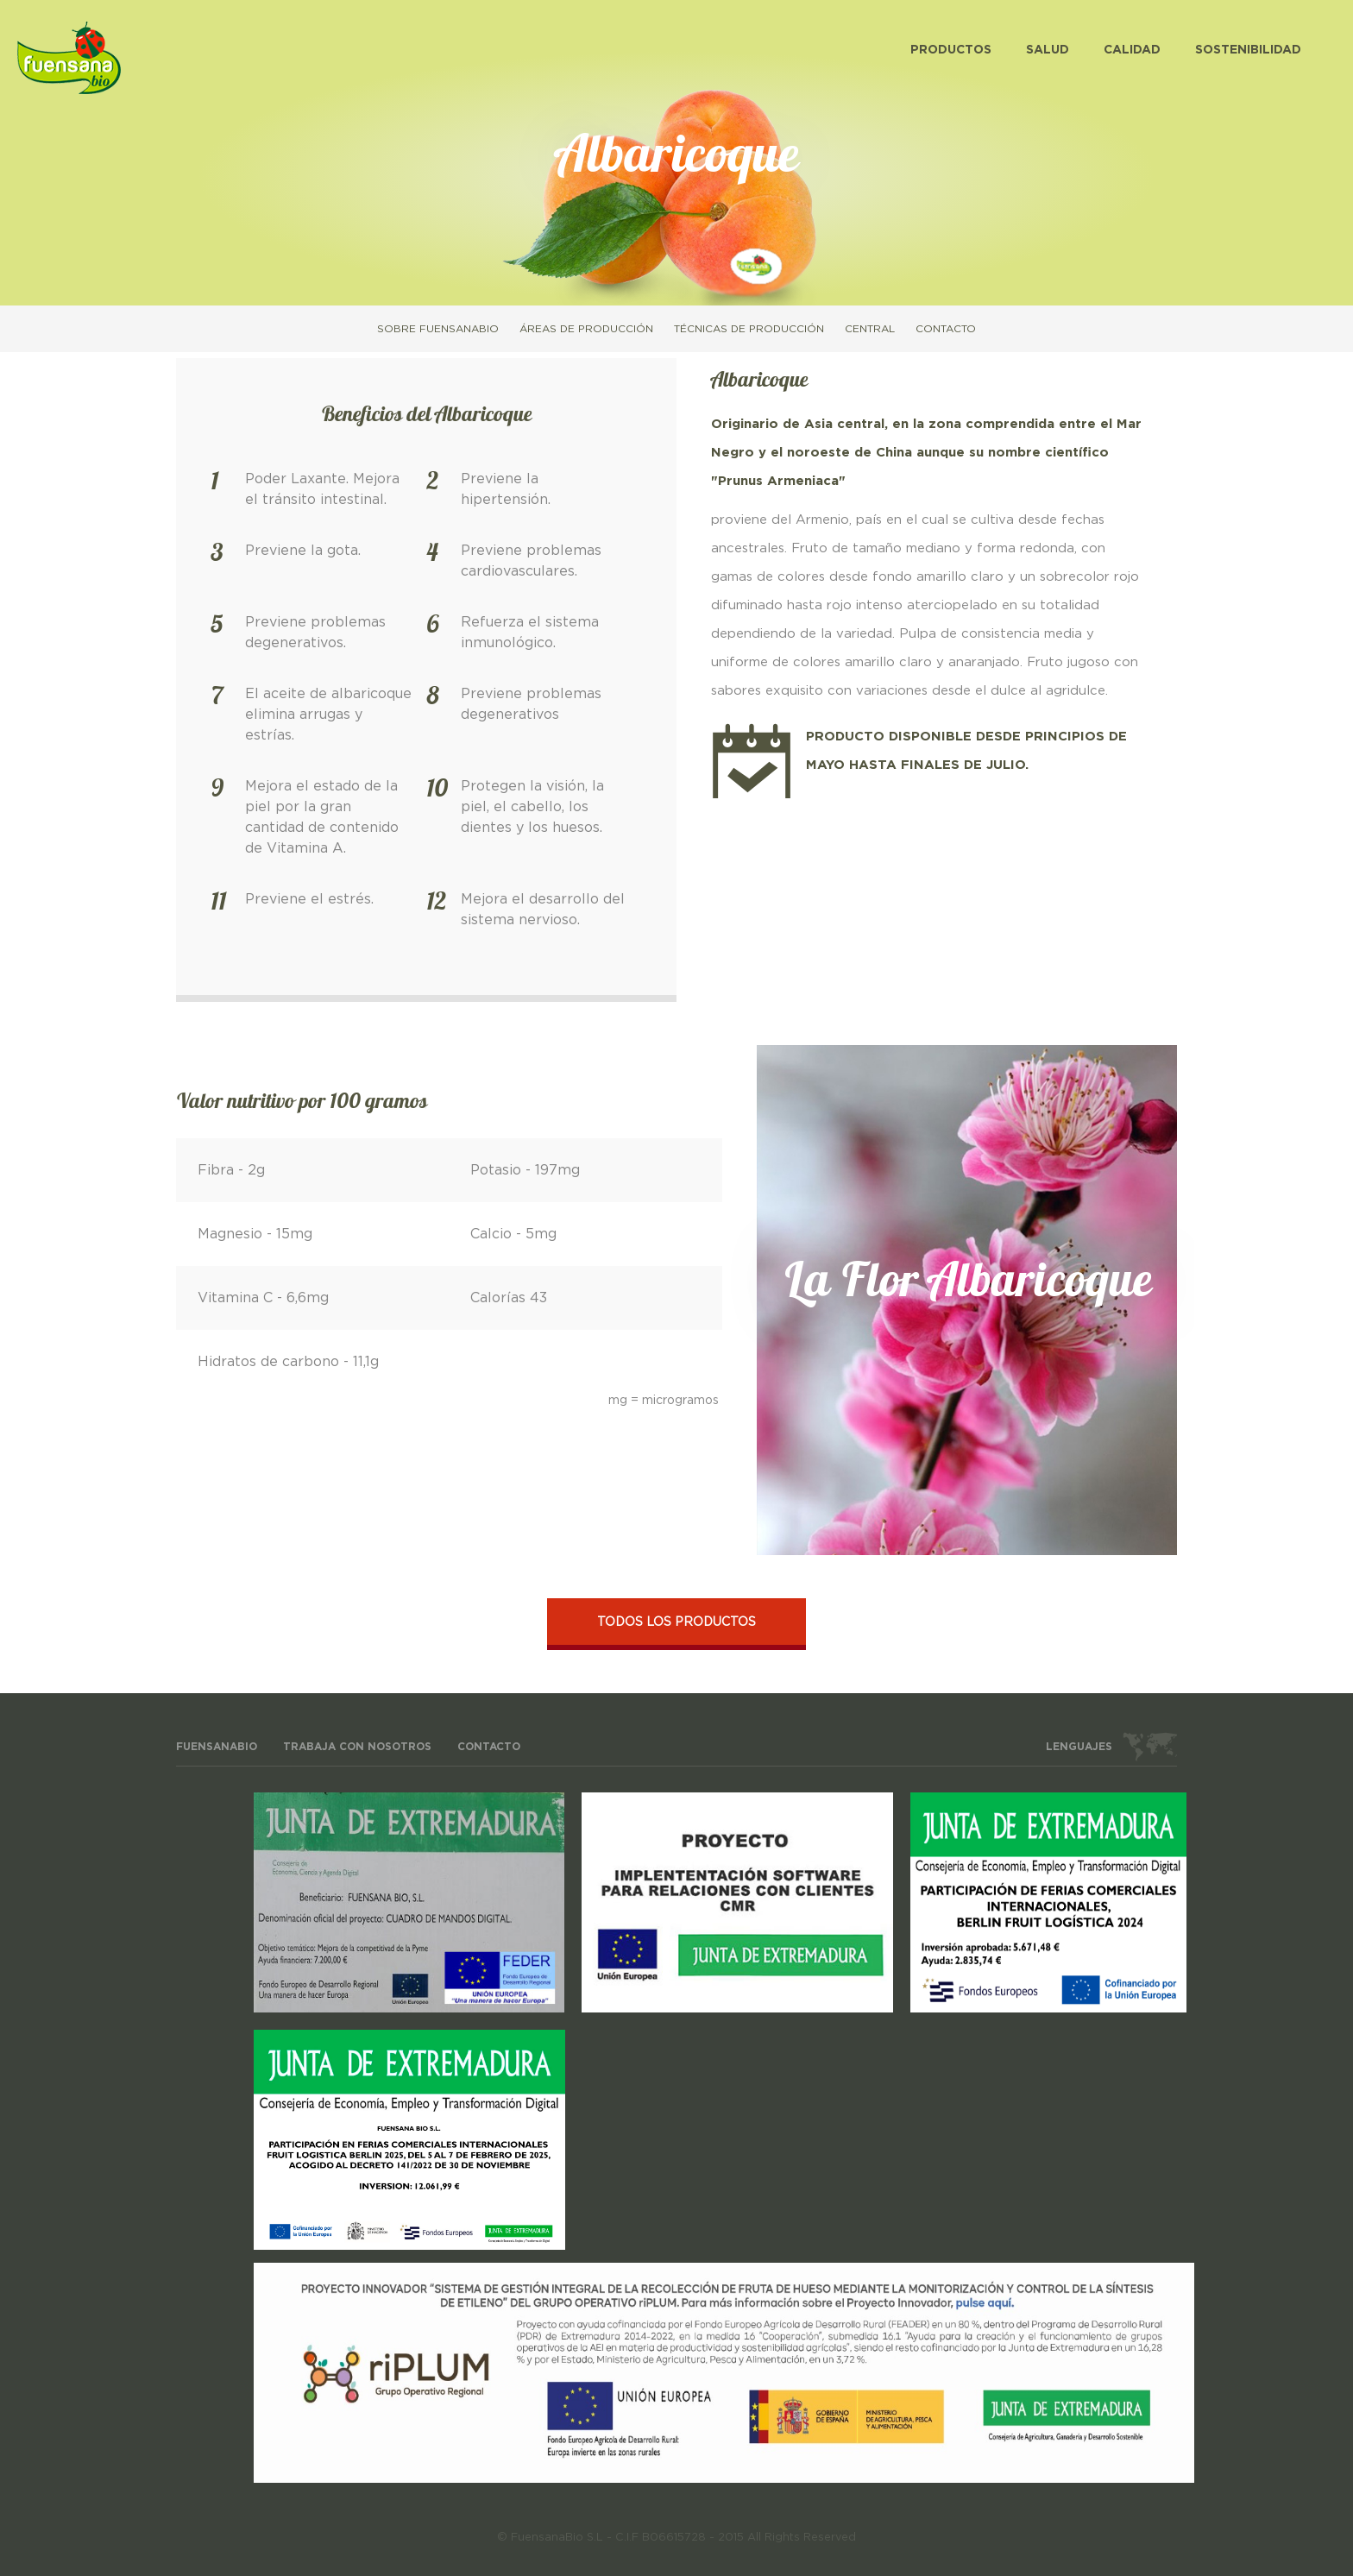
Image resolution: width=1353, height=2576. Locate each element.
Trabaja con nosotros (357, 1746)
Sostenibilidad (1248, 50)
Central (870, 329)
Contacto (946, 329)
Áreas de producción (586, 329)
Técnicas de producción (749, 329)
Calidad (1132, 50)
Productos (950, 50)
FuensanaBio (216, 1746)
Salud (1047, 50)
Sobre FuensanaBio (438, 329)
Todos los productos (676, 1622)
